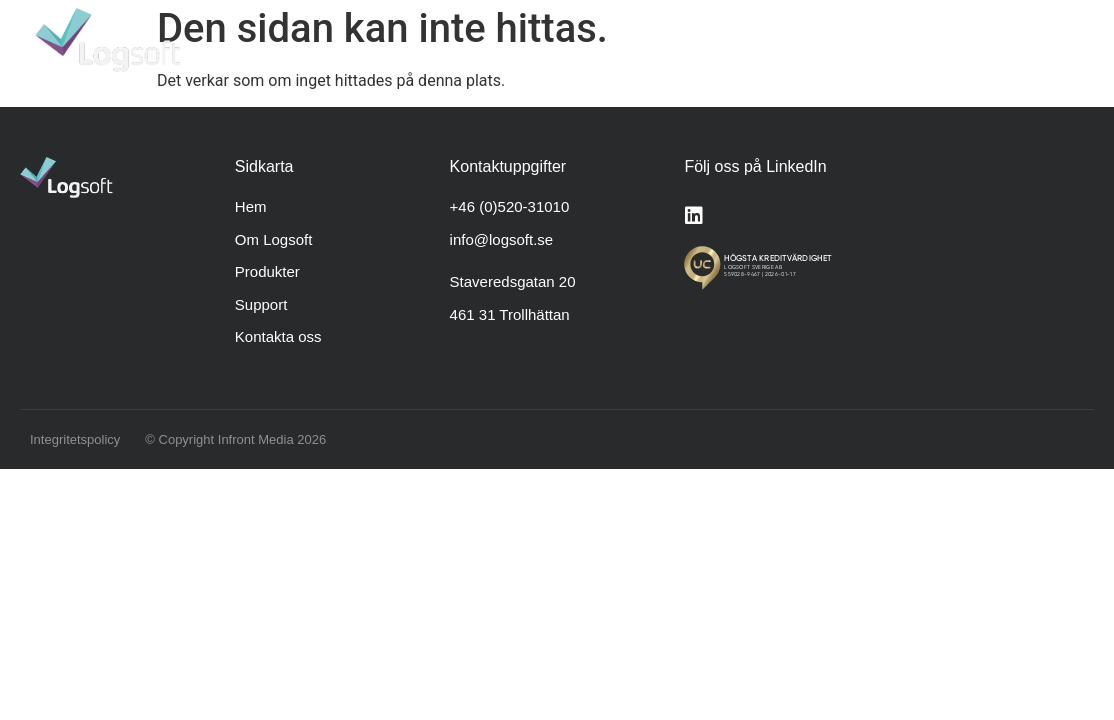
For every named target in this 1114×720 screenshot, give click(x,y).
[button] (1068, 40)
